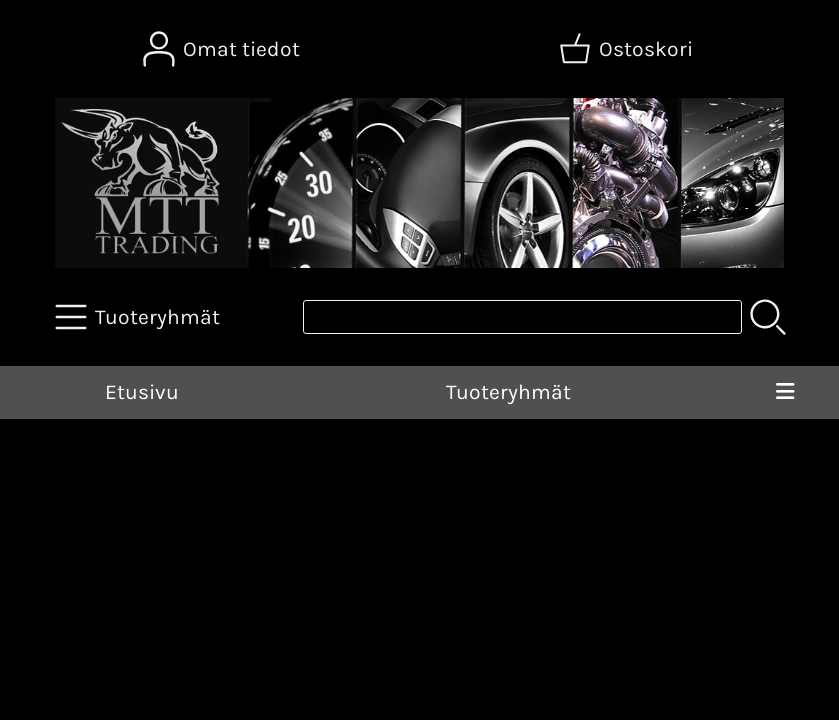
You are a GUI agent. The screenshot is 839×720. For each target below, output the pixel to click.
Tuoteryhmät (508, 392)
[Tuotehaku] (522, 317)
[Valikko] (785, 393)
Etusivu (142, 392)
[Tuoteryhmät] (139, 317)
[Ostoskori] (628, 49)
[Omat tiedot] (223, 49)
